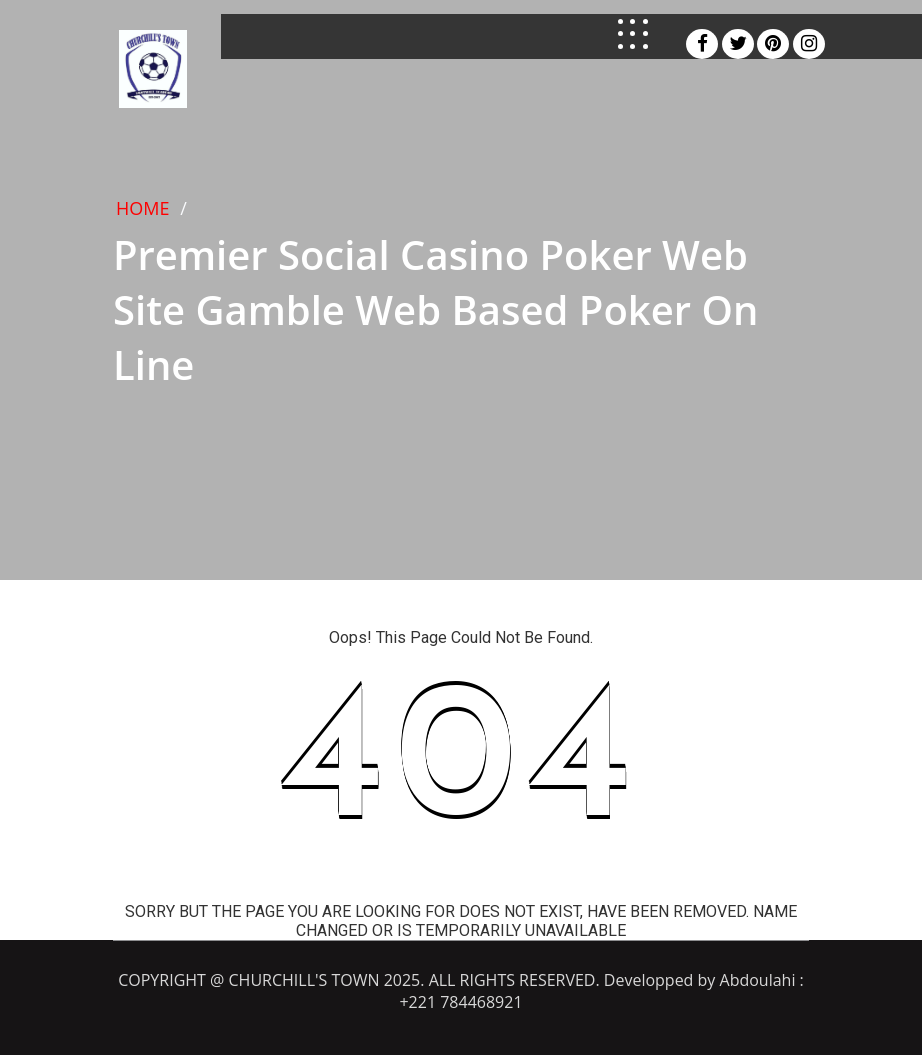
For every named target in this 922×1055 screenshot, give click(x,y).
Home (142, 208)
